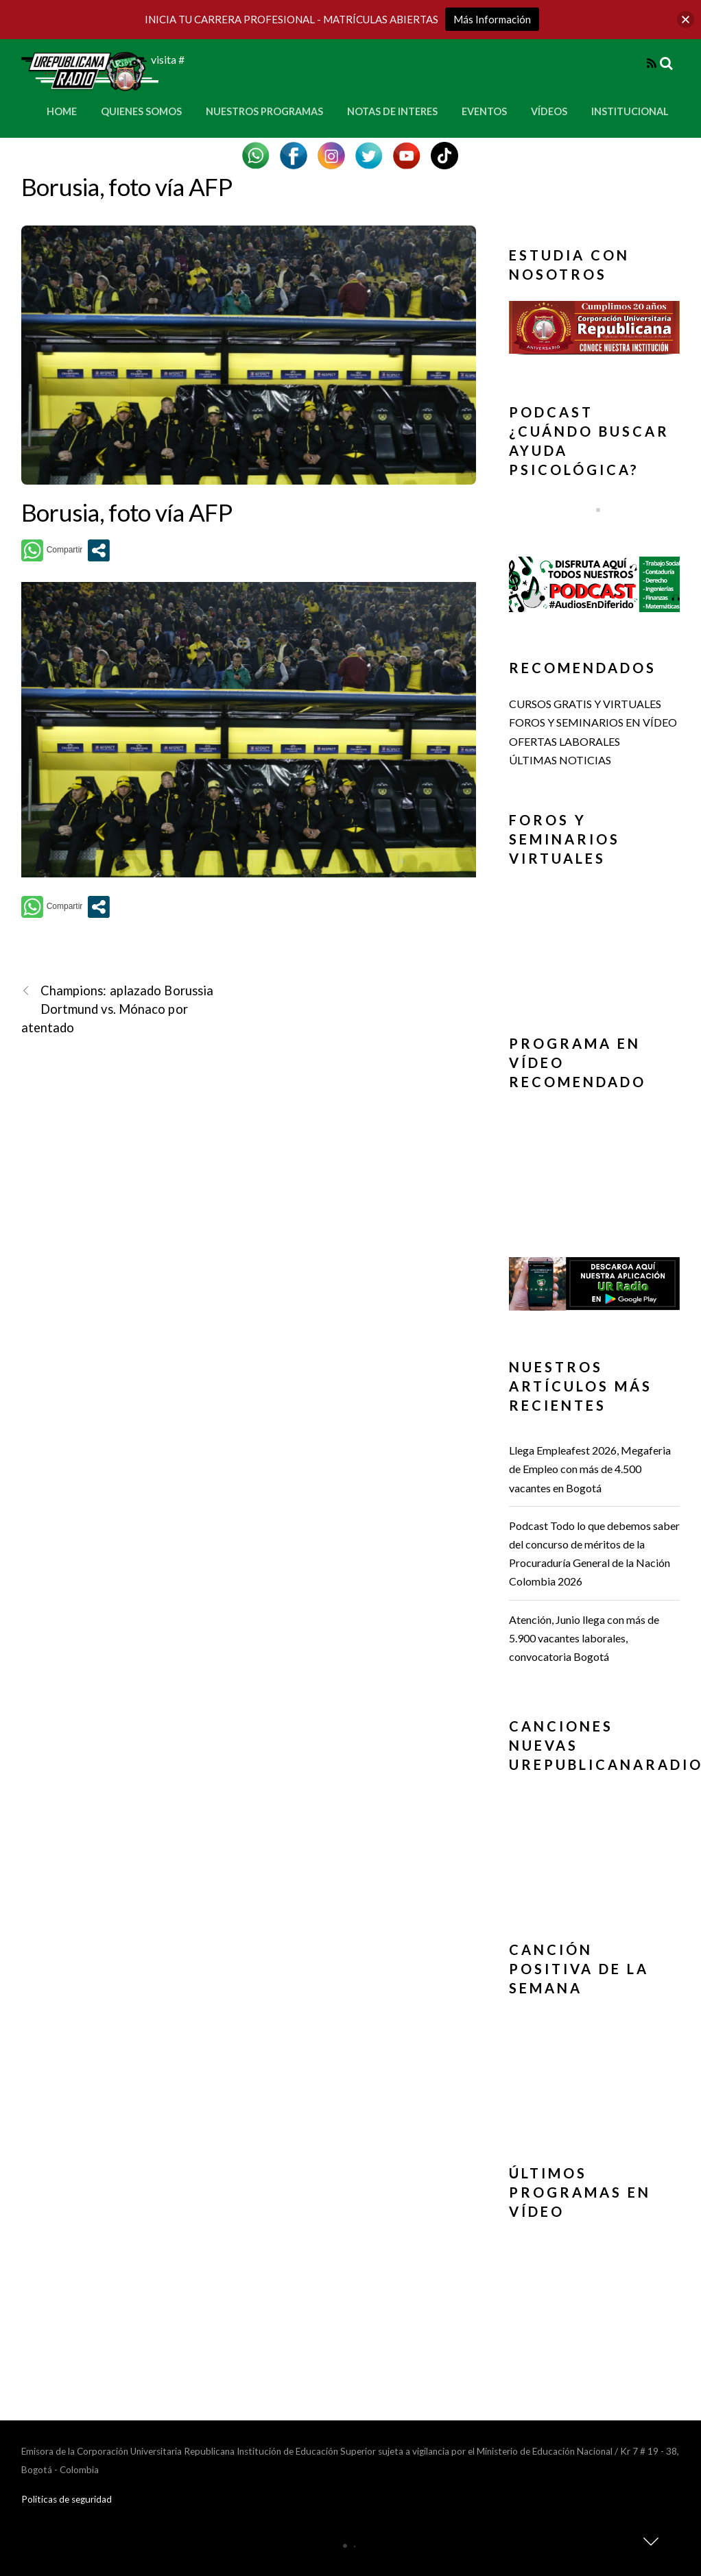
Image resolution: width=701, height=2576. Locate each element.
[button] (594, 327)
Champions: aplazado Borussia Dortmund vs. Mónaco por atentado (117, 1008)
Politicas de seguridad (66, 2499)
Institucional (630, 111)
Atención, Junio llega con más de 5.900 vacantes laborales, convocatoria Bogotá (584, 1638)
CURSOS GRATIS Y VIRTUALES (585, 703)
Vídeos (549, 111)
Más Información (492, 19)
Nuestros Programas (264, 111)
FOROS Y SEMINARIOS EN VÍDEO (593, 722)
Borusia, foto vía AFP (126, 186)
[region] (594, 331)
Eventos (484, 111)
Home (62, 111)
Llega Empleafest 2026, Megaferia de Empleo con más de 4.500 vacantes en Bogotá (590, 1469)
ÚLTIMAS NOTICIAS (560, 759)
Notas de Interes (392, 111)
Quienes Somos (141, 111)
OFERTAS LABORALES (564, 741)
